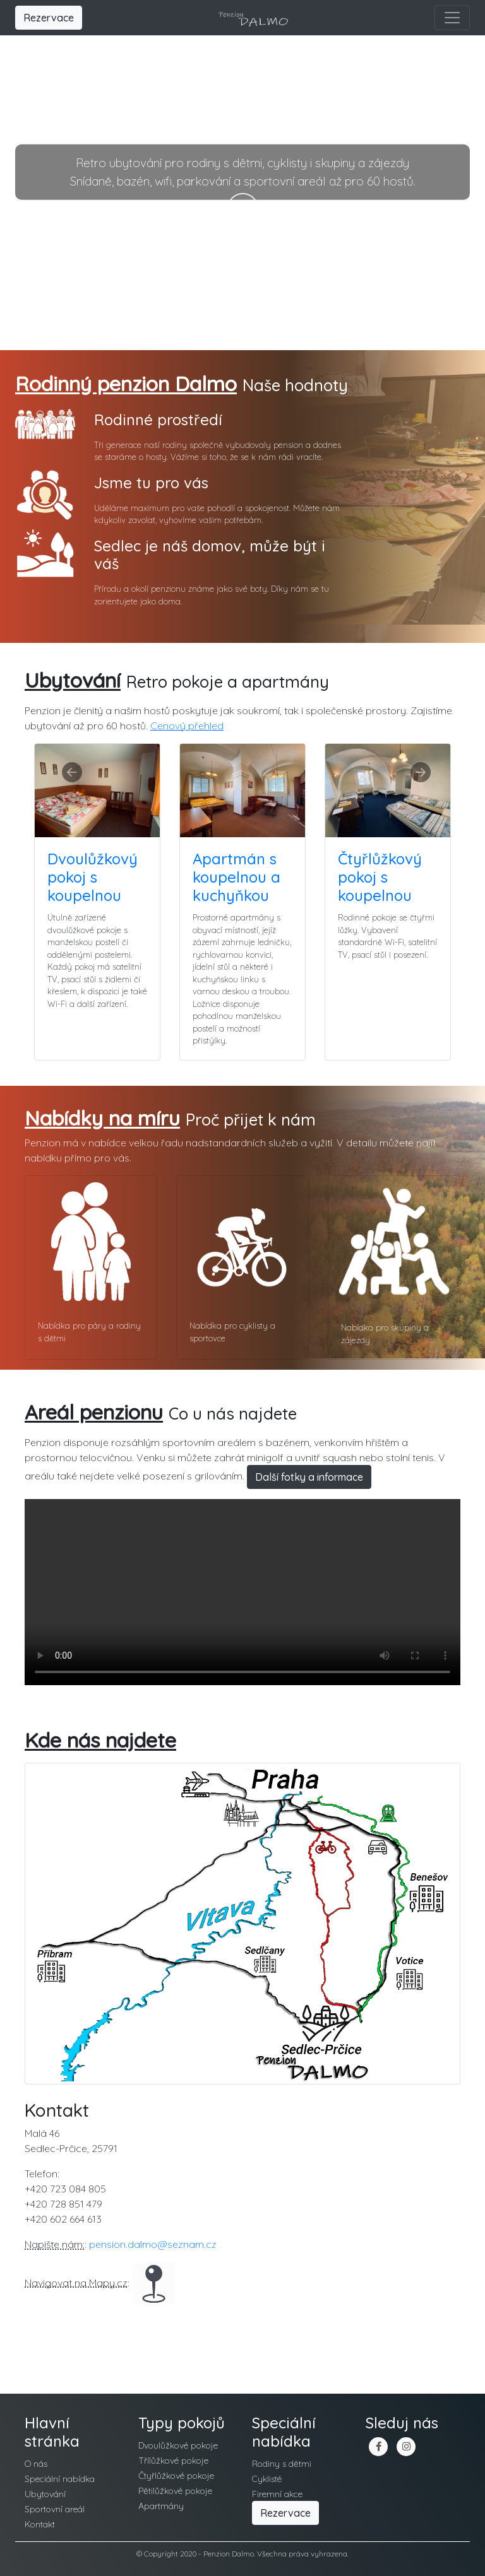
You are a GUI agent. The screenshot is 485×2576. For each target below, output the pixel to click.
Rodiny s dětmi (281, 2463)
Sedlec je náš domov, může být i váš (209, 554)
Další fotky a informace (309, 1477)
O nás (36, 2463)
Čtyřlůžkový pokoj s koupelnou (380, 877)
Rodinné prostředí (158, 419)
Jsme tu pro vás (151, 482)
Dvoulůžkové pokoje (178, 2445)
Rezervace (48, 17)
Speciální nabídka (60, 2479)
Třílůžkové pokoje (173, 2460)
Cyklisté (267, 2479)
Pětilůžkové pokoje (175, 2491)
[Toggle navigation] (452, 17)
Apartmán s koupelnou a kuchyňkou (236, 877)
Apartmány (161, 2506)
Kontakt (40, 2524)
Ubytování (45, 2494)
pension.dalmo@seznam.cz (153, 2244)
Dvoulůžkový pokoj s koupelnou (92, 877)
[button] (68, 759)
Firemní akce (277, 2494)
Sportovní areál (55, 2509)
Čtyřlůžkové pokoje (176, 2475)
